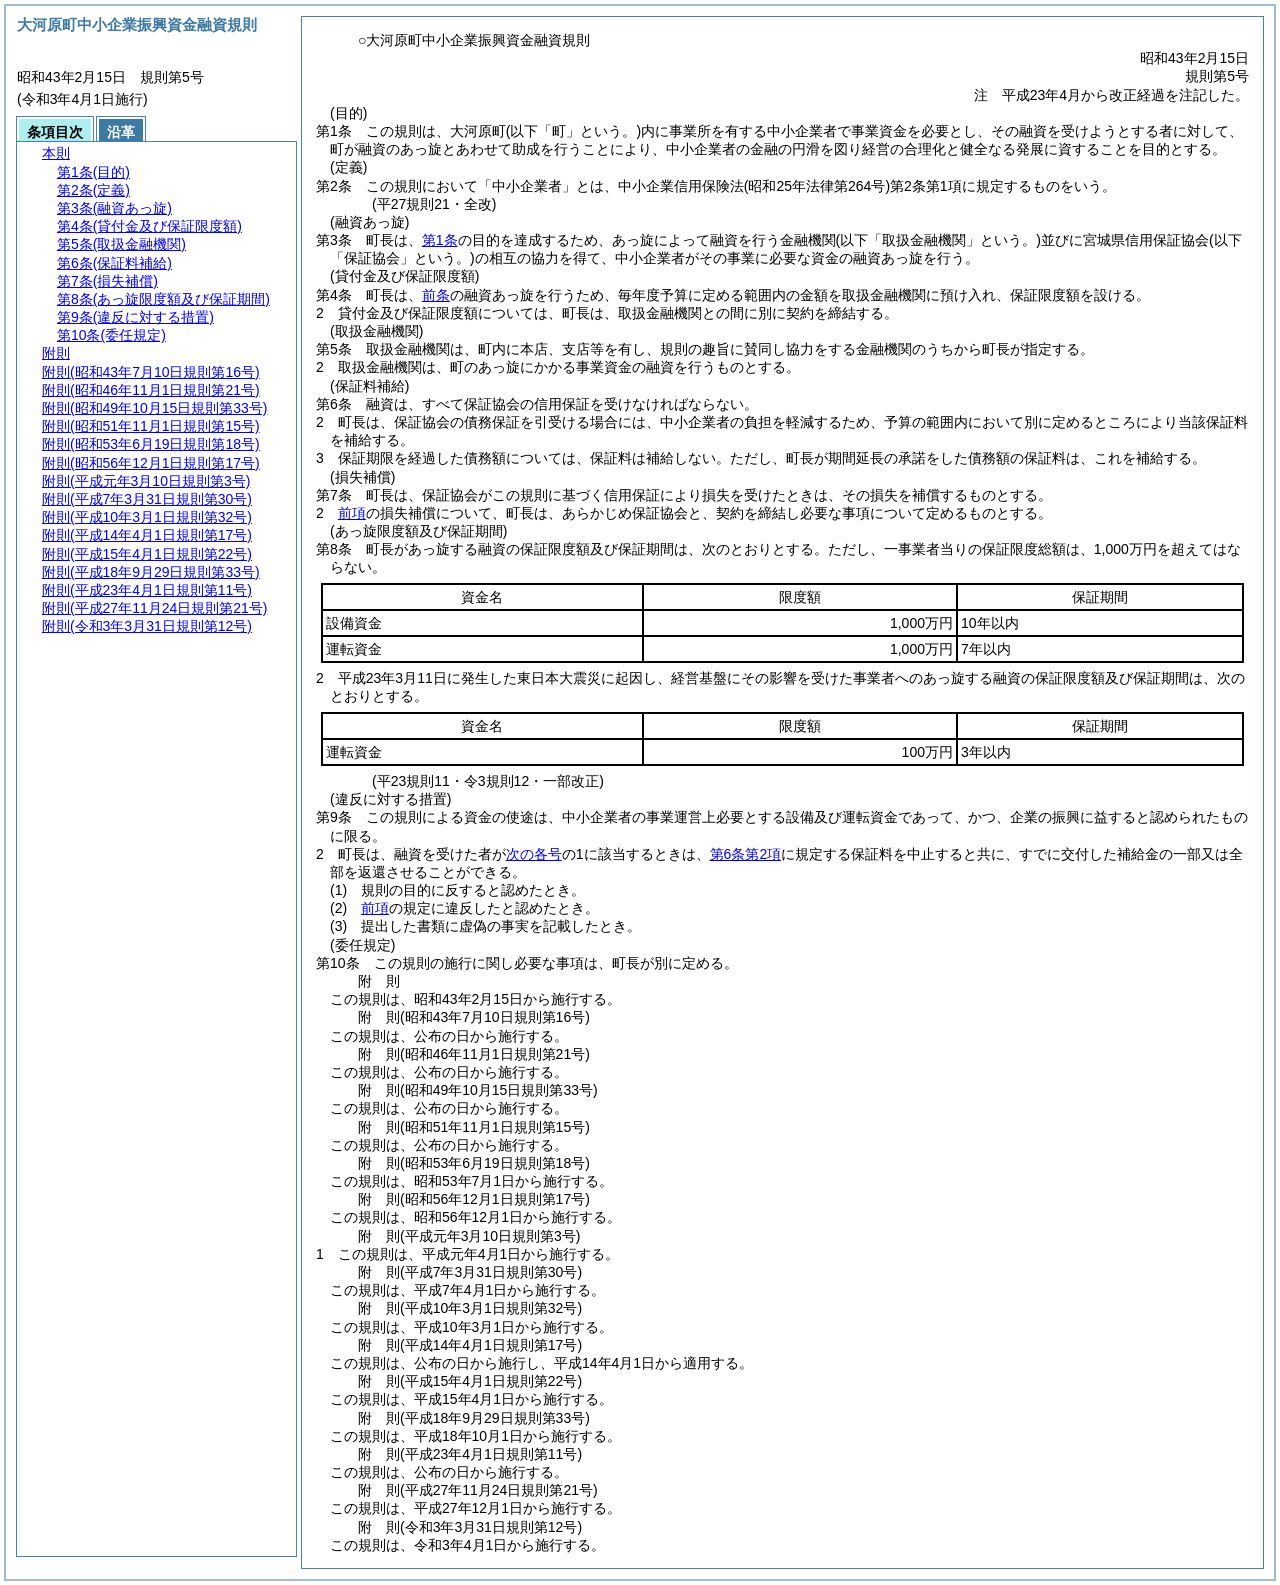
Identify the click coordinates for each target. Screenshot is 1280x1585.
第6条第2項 (746, 854)
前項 (352, 513)
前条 (436, 295)
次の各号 (534, 854)
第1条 (440, 240)
